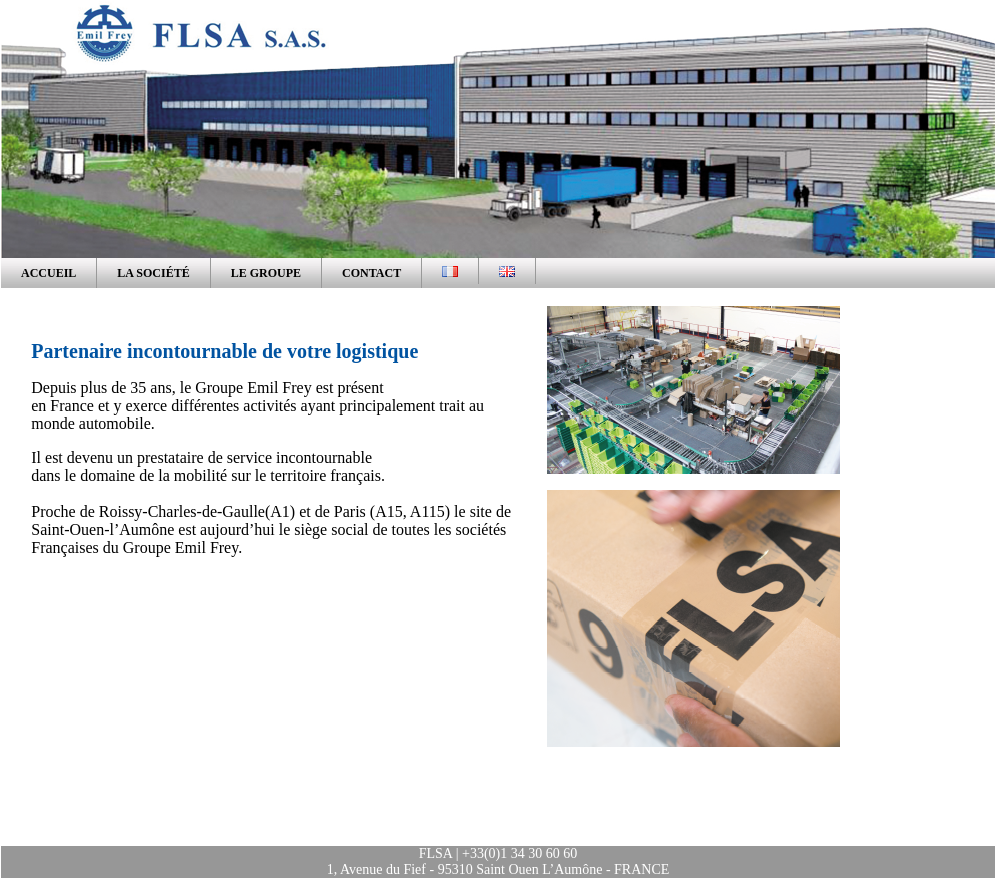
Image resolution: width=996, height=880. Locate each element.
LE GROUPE (266, 273)
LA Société (153, 273)
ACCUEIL (48, 273)
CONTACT (371, 273)
